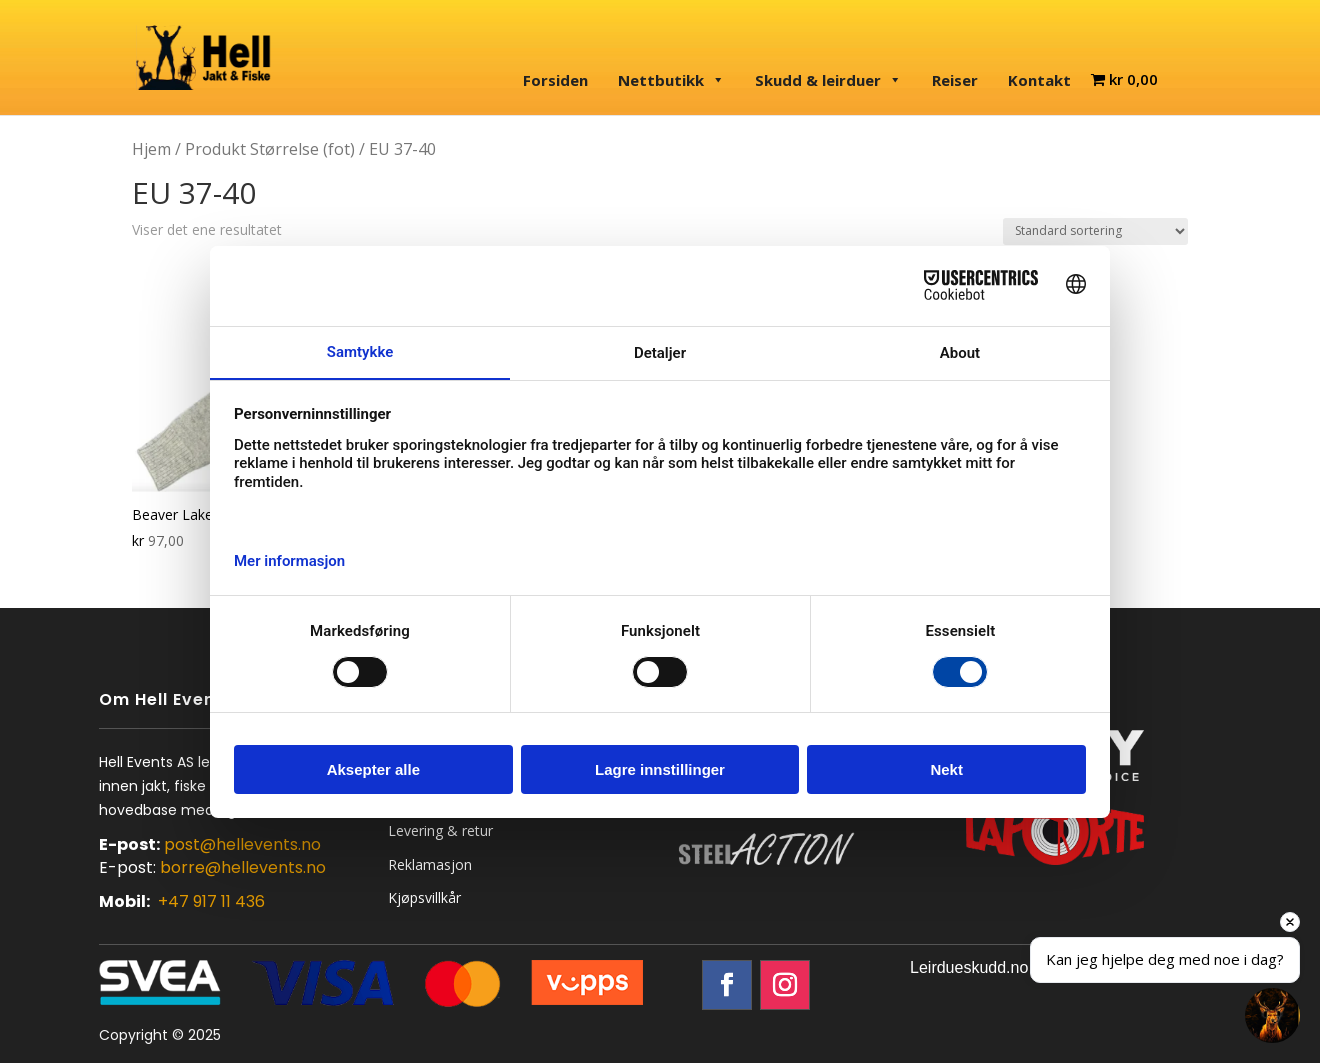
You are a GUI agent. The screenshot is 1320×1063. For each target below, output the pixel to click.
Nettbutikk (671, 80)
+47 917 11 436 (211, 901)
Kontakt (1039, 80)
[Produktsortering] (1095, 231)
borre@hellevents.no (243, 867)
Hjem (151, 149)
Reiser (955, 80)
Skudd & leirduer (828, 80)
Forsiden (555, 80)
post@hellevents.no (242, 844)
